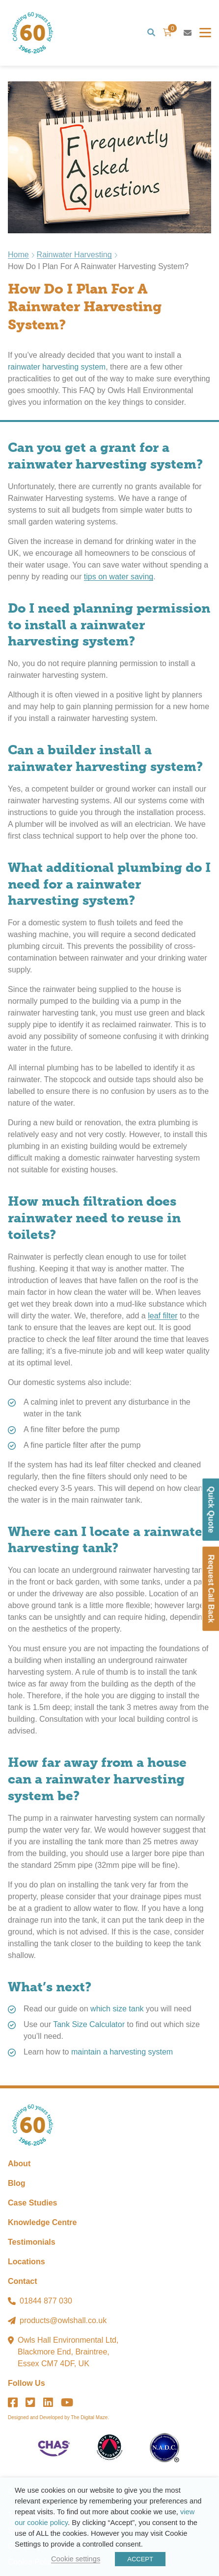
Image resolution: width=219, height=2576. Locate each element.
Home (18, 254)
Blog (17, 2183)
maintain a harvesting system (122, 2052)
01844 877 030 (46, 2301)
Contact (22, 2281)
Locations (26, 2261)
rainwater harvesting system (57, 367)
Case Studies (32, 2203)
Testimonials (31, 2242)
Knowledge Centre (42, 2222)
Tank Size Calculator (89, 2024)
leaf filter (162, 1316)
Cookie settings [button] (75, 2559)
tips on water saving (118, 576)
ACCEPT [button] (140, 2559)
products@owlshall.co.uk (63, 2320)
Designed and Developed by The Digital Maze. (58, 2417)
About (19, 2163)
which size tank (117, 2009)
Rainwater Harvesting (74, 254)
